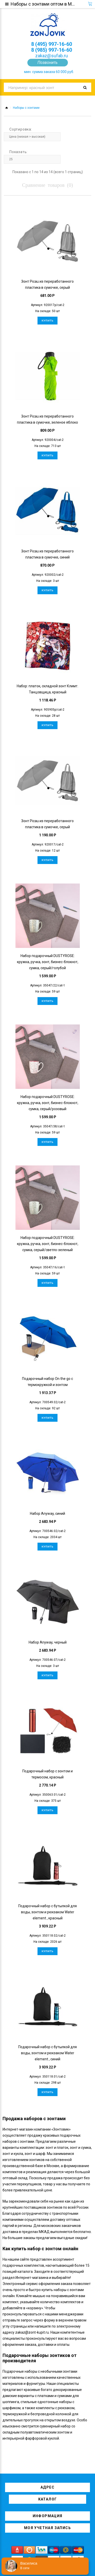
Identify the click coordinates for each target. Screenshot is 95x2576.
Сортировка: (20, 129)
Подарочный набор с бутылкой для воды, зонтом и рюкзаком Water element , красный (47, 1912)
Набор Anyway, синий (47, 1513)
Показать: (18, 152)
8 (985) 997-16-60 (51, 50)
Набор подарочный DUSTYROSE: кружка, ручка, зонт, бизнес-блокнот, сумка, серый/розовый (47, 1103)
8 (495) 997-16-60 (51, 44)
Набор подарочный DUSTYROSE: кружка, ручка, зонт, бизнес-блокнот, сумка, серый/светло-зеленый (47, 1244)
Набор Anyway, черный (48, 1642)
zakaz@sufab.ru (51, 55)
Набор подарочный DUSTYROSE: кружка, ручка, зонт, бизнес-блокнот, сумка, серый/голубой (47, 962)
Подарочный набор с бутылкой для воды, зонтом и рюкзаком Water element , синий (47, 2053)
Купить (47, 320)
